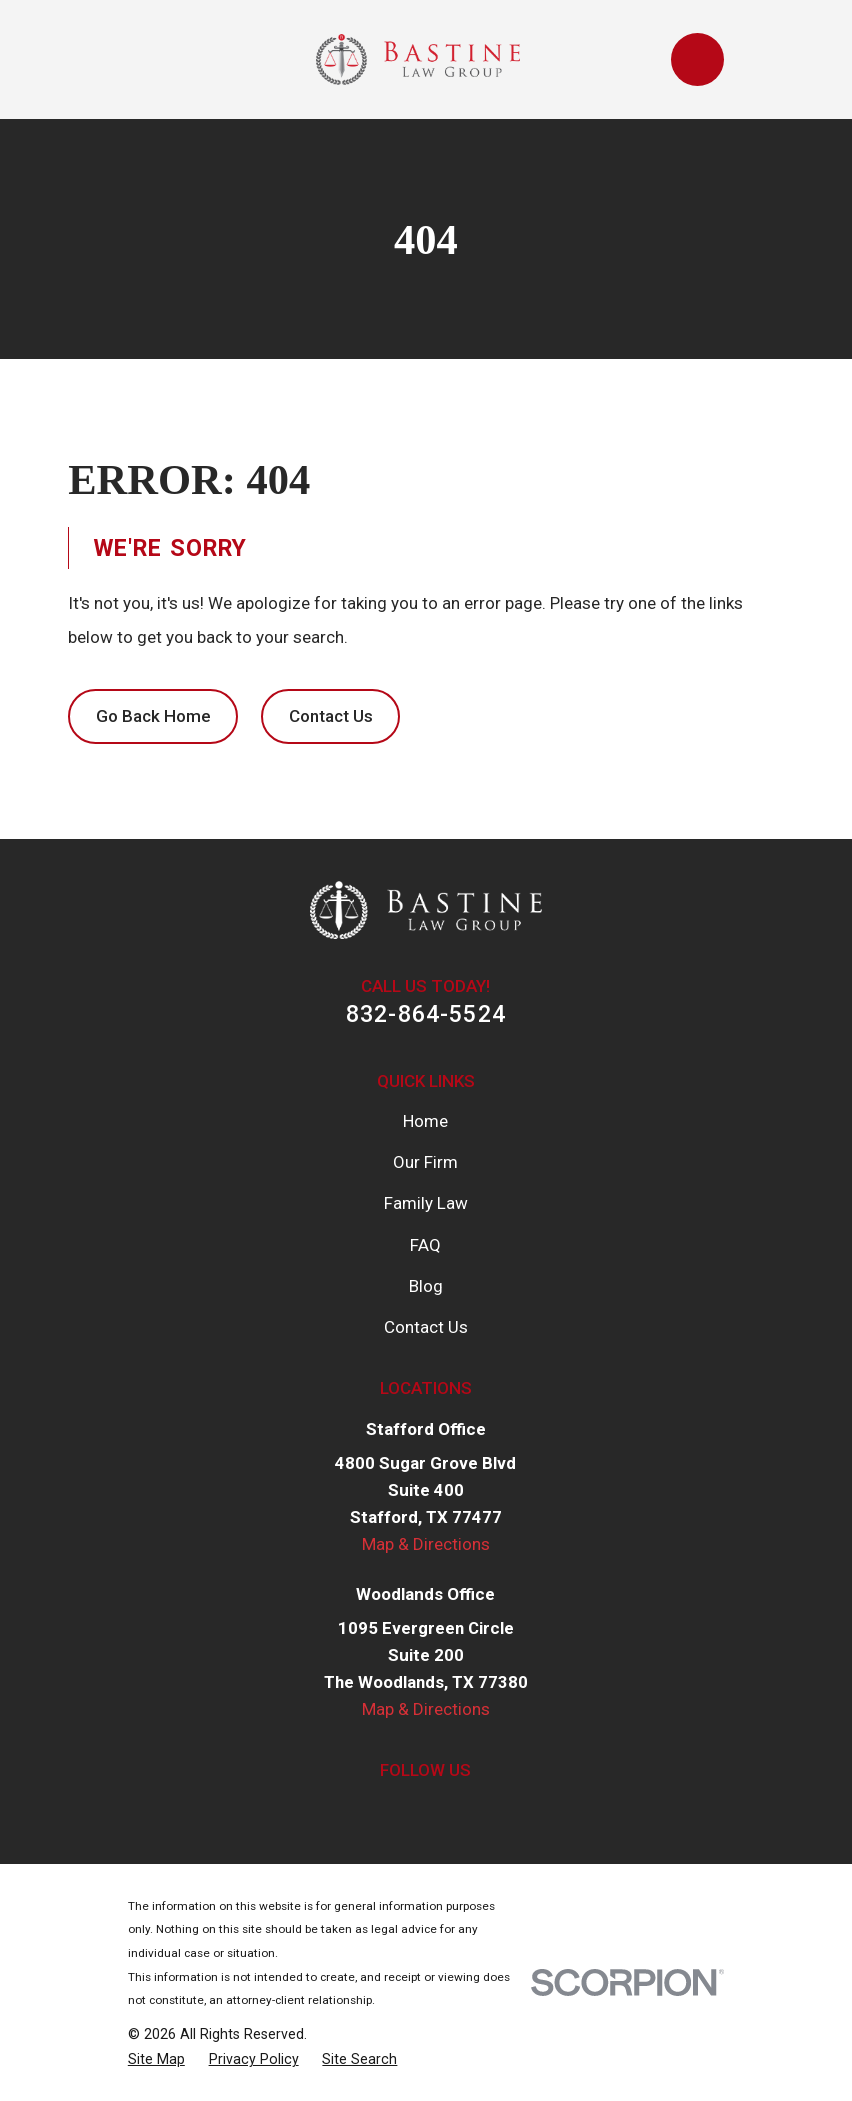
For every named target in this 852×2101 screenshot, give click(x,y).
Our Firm (425, 1162)
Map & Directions (426, 1544)
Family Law (426, 1203)
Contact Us (331, 716)
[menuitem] (156, 2059)
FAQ (425, 1245)
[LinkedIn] (450, 1810)
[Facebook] (355, 1810)
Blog (426, 1286)
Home (425, 1121)
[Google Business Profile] (497, 1810)
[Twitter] (403, 1810)
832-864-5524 (426, 1014)
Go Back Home (153, 716)
